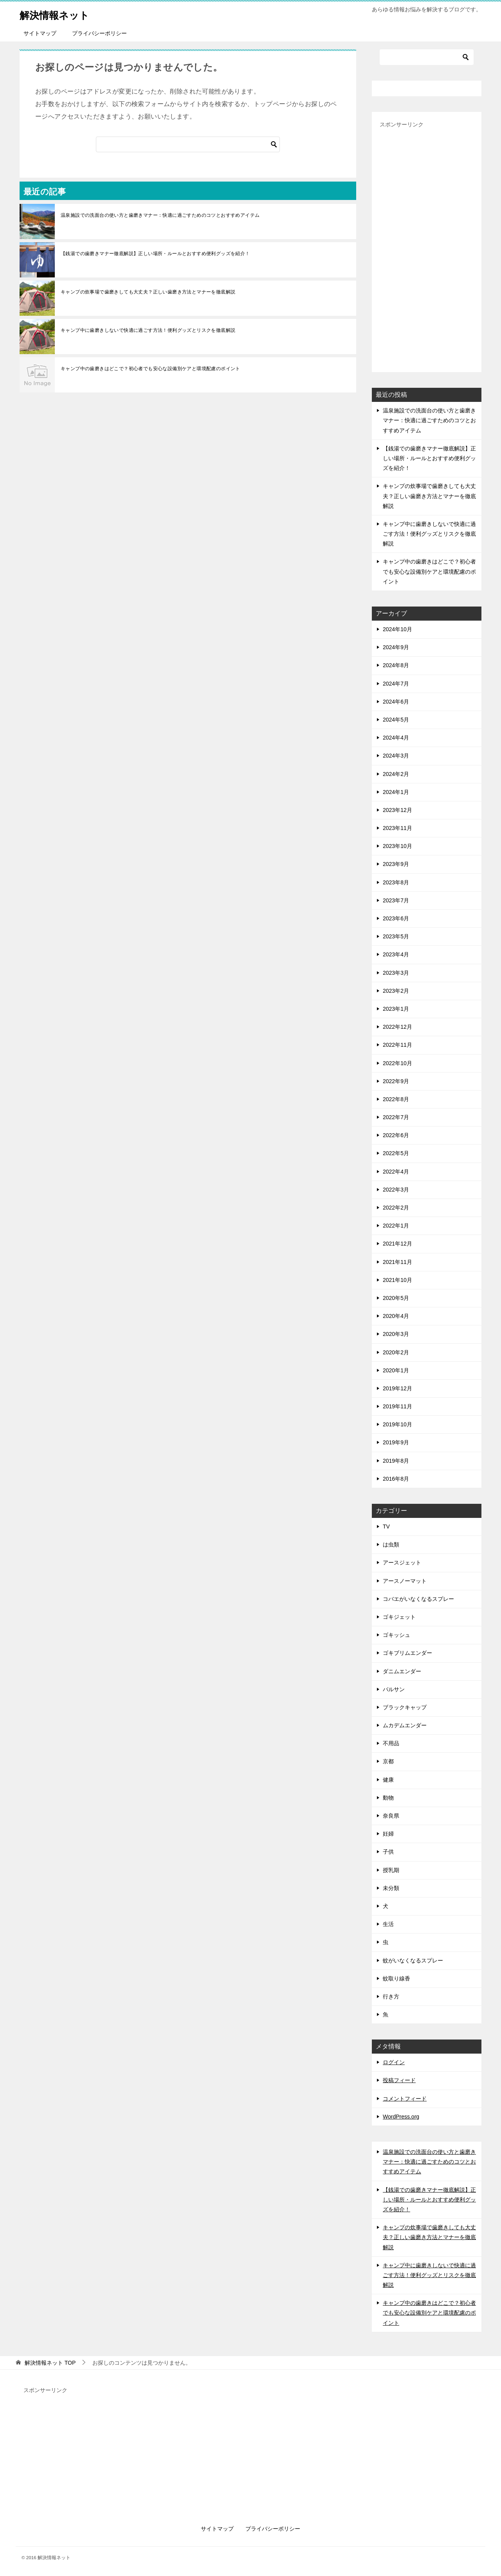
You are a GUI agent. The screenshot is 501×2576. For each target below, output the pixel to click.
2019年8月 (396, 1461)
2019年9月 (396, 1442)
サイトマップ (39, 33)
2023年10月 (397, 846)
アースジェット (402, 1562)
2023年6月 (396, 918)
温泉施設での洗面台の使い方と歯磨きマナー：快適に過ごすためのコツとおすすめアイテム (160, 215)
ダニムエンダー (402, 1671)
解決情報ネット (61, 13)
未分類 (391, 1888)
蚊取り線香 (396, 1978)
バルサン (394, 1689)
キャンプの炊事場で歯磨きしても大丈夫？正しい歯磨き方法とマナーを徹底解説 (148, 292)
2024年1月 (396, 792)
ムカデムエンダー (405, 1725)
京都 (388, 1761)
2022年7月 (396, 1117)
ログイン (394, 2062)
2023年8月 (396, 882)
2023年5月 (396, 936)
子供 (388, 1852)
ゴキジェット (399, 1617)
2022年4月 (396, 1171)
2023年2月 (396, 991)
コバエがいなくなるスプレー (418, 1599)
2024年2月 (396, 774)
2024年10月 (397, 629)
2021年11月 (397, 1262)
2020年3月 (396, 1334)
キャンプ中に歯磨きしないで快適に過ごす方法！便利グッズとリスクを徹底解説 (148, 330)
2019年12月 (397, 1388)
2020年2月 (396, 1352)
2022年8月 (396, 1099)
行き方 (391, 1996)
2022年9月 (396, 1081)
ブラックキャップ (405, 1707)
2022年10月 (397, 1063)
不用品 (391, 1743)
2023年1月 (396, 1009)
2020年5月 (396, 1298)
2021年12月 (397, 1243)
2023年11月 (397, 828)
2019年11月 (397, 1406)
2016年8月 (396, 1479)
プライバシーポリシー (99, 33)
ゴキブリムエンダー (407, 1653)
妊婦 (388, 1834)
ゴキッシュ (396, 1635)
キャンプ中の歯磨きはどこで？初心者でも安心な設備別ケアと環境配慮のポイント (150, 368)
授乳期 (391, 1870)
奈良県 (391, 1816)
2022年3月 (396, 1189)
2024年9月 (396, 647)
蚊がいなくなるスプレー (413, 1960)
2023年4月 (396, 954)
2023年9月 (396, 864)
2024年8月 (396, 665)
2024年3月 (396, 755)
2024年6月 (396, 701)
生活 (388, 1924)
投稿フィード (399, 2080)
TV (386, 1526)
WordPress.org (401, 2116)
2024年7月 (396, 683)
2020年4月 (396, 1316)
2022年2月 (396, 1207)
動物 (388, 1798)
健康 (388, 1780)
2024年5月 (396, 719)
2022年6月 (396, 1135)
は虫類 (391, 1544)
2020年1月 (396, 1370)
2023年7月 (396, 900)
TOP (50, 2363)
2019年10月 (397, 1424)
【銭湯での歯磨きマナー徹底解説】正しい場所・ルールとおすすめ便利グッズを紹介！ (155, 253)
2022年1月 (396, 1225)
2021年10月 (397, 1280)
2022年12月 (397, 1027)
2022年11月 (397, 1045)
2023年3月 (396, 973)
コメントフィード (405, 2098)
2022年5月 (396, 1153)
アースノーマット (405, 1581)
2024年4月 (396, 737)
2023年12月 (397, 810)
